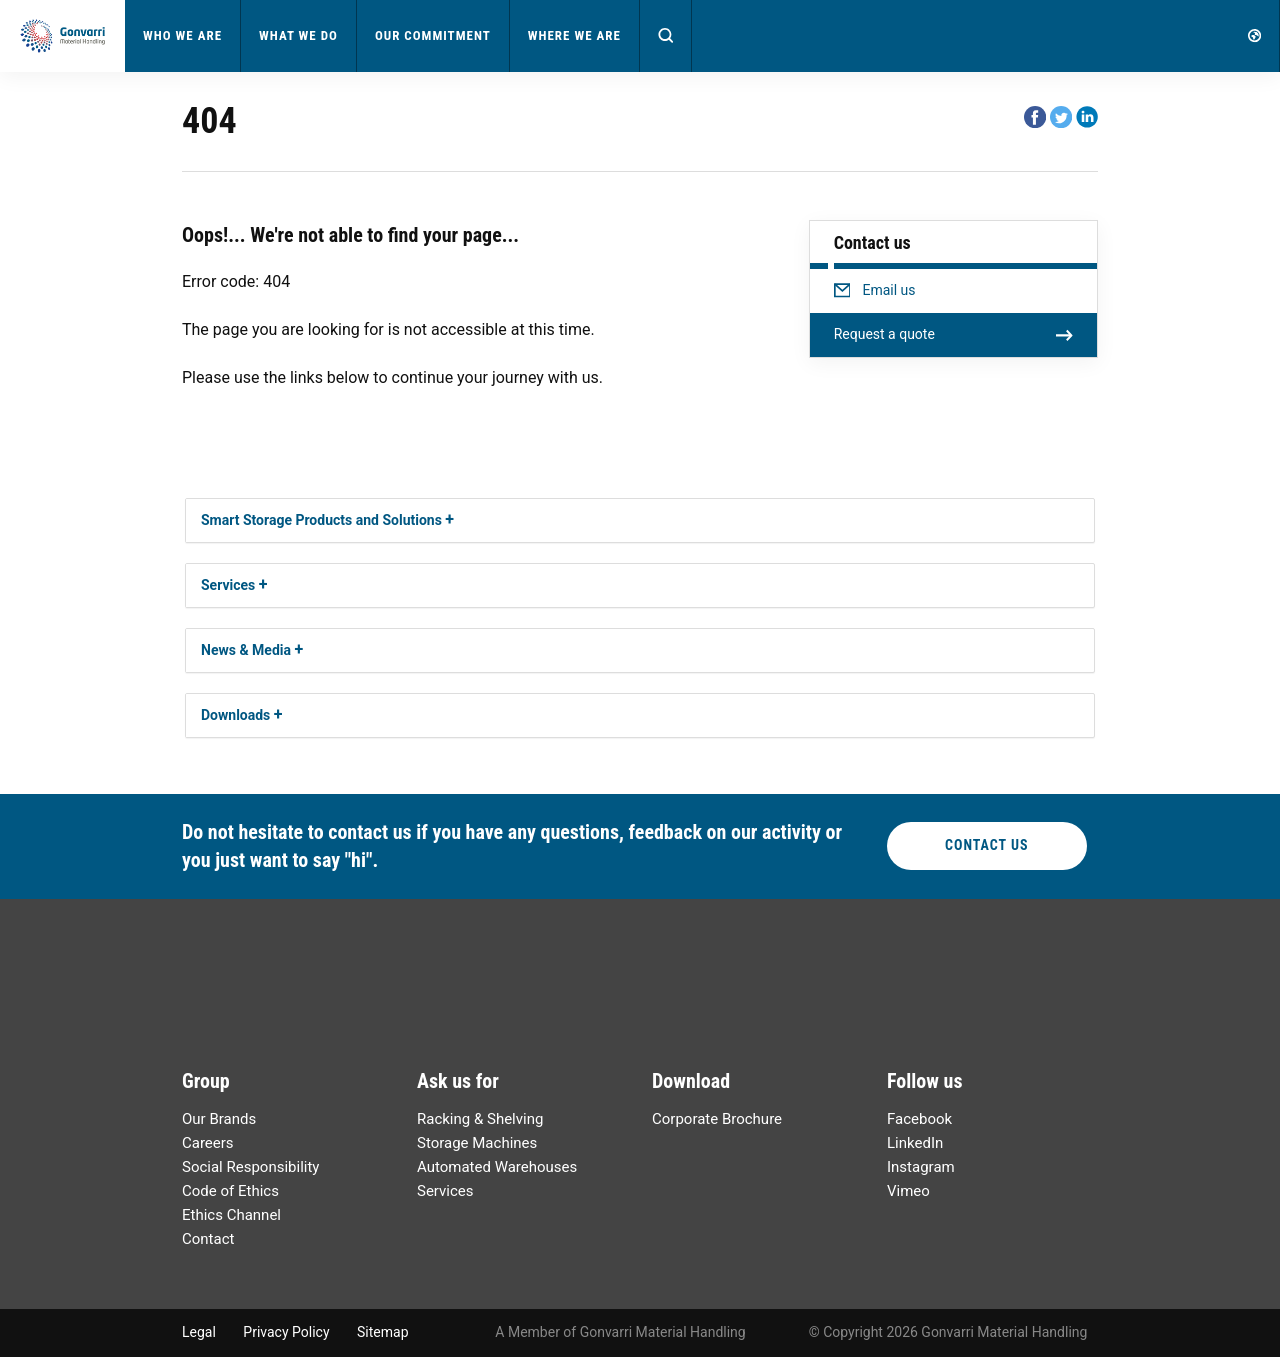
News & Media (246, 650)
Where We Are (574, 35)
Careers (208, 1143)
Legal (199, 1332)
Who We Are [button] (182, 35)
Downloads (235, 715)
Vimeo (908, 1191)
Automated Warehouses (497, 1167)
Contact (208, 1239)
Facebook (919, 1119)
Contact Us (987, 845)
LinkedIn (915, 1143)
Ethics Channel (231, 1215)
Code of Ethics (230, 1191)
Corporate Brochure (717, 1119)
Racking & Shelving (480, 1119)
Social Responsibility (250, 1167)
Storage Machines (477, 1143)
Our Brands (219, 1119)
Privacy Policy (286, 1332)
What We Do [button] (298, 35)
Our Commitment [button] (433, 35)
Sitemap (382, 1332)
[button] (666, 36)
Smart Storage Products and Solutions (321, 520)
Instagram (921, 1167)
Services (228, 585)
